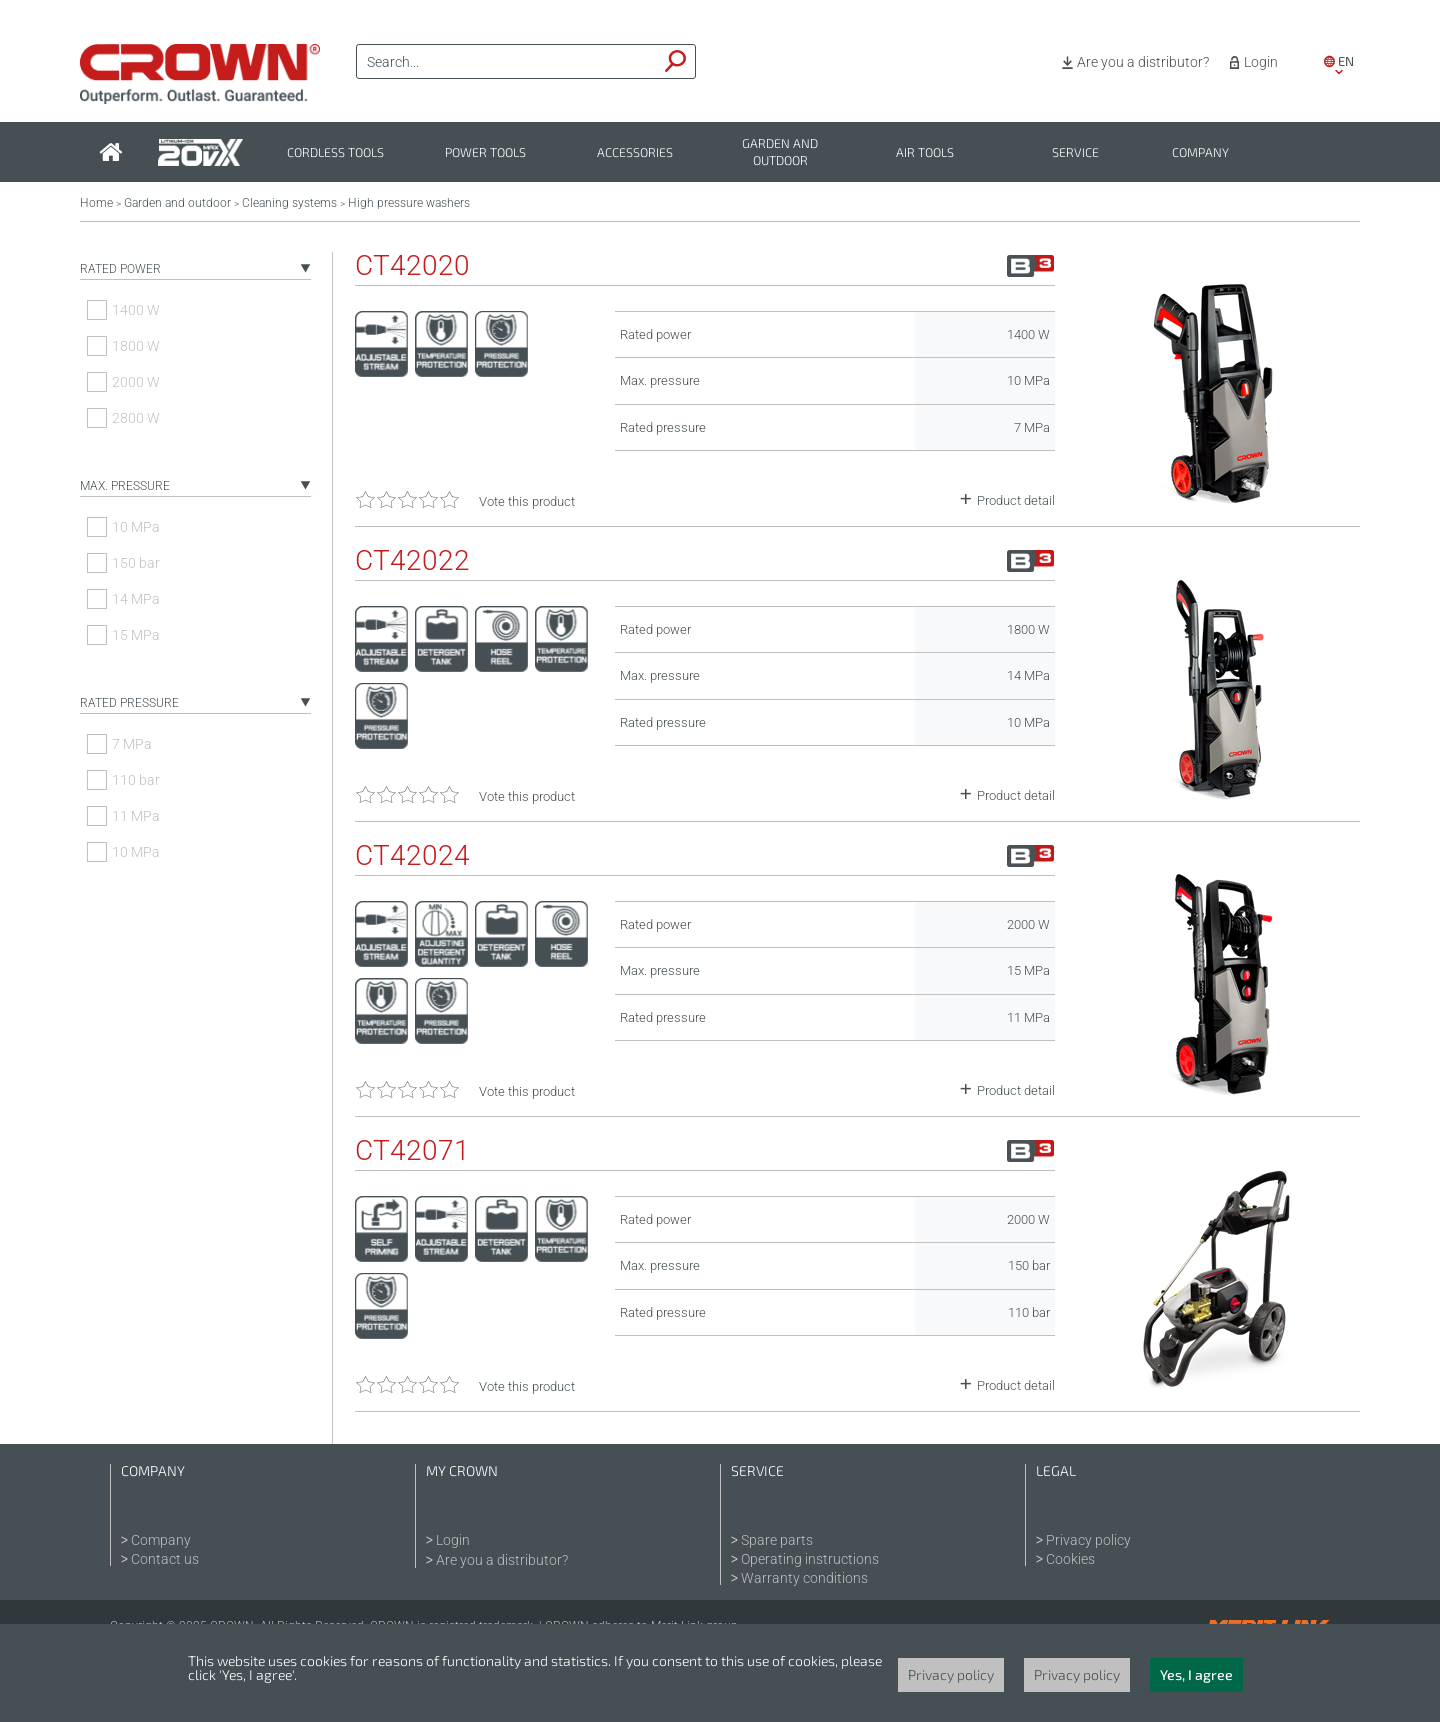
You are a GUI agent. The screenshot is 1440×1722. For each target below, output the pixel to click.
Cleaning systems (289, 203)
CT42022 (412, 561)
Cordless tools (335, 152)
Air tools (925, 152)
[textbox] (507, 62)
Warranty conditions (804, 1578)
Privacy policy (1088, 1540)
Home (96, 203)
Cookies (1070, 1559)
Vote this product (527, 501)
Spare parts (777, 1540)
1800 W (136, 346)
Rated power (120, 269)
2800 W (136, 418)
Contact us (165, 1559)
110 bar (136, 780)
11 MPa (136, 816)
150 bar (136, 563)
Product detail (1016, 500)
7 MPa (132, 744)
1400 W (136, 310)
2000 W (136, 382)
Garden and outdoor (780, 152)
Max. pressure (125, 486)
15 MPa (136, 635)
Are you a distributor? (1143, 62)
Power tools (485, 152)
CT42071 (412, 1151)
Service (1075, 152)
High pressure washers (409, 203)
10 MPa (136, 527)
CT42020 (412, 266)
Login (1261, 62)
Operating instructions (810, 1559)
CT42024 (412, 856)
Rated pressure (129, 703)
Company (1200, 152)
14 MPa (136, 599)
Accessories (635, 152)
